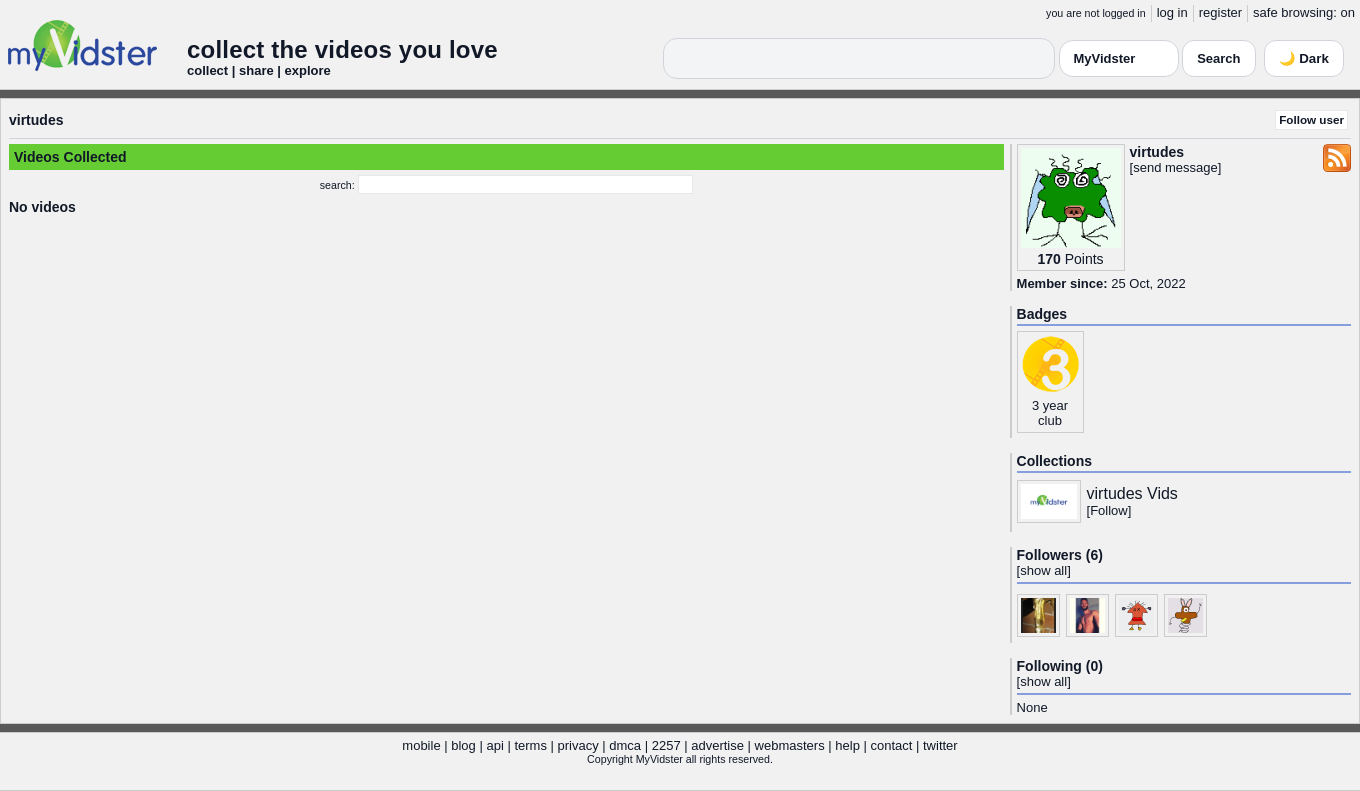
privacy (578, 745)
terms (530, 745)
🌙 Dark (1304, 58)
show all (1043, 570)
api (494, 745)
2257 (666, 745)
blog (463, 745)
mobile (421, 745)
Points (1084, 259)
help (847, 745)
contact (891, 745)
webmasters (790, 745)
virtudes (36, 120)
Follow (1109, 510)
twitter (940, 745)
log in (1172, 12)
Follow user (1311, 119)
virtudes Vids (1132, 493)
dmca (625, 745)
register (1220, 12)
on (1348, 12)
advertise (717, 745)
